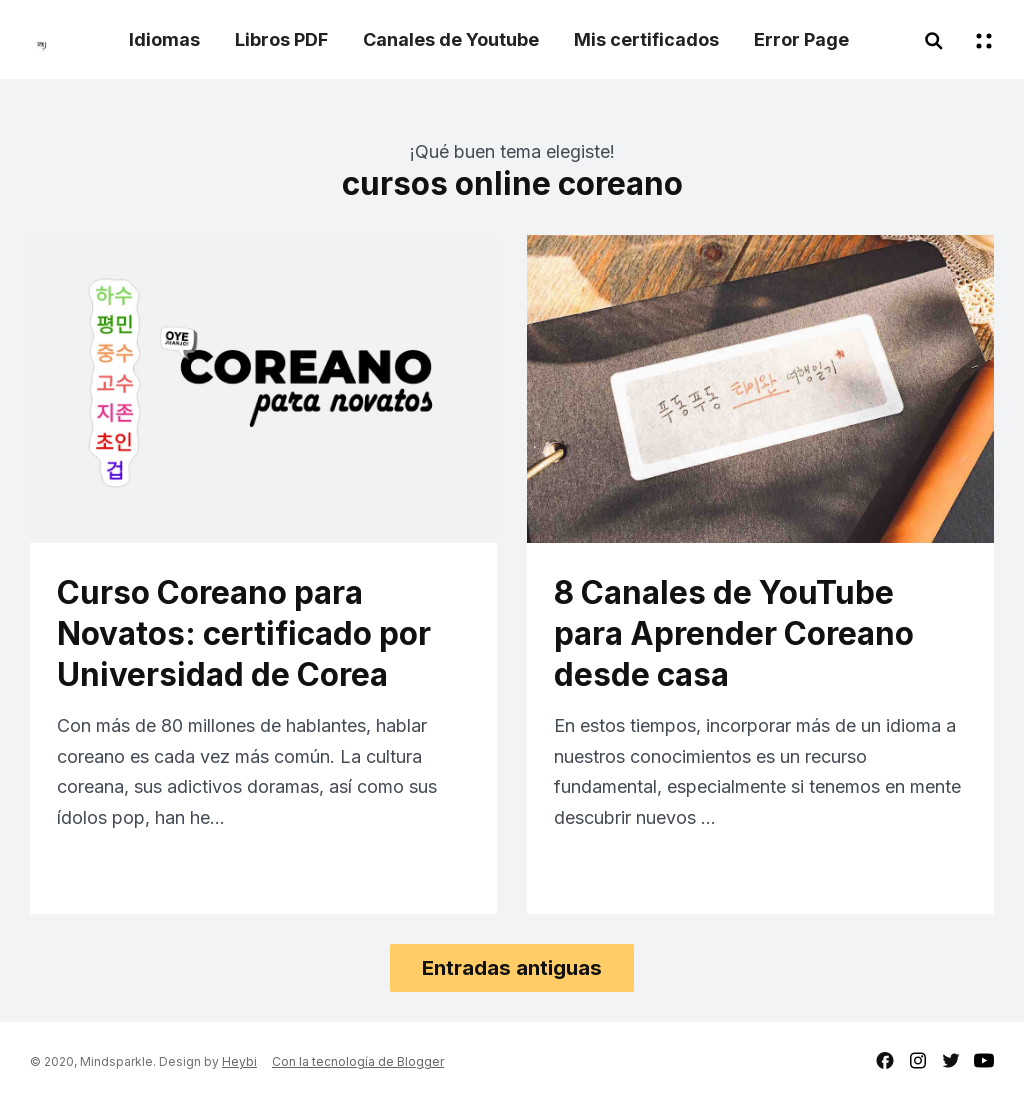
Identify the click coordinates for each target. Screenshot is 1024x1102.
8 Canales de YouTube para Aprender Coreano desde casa (734, 633)
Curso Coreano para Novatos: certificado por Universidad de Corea (244, 633)
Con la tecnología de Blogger (358, 1061)
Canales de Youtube (451, 39)
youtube (984, 1060)
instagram (918, 1060)
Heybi (239, 1061)
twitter (951, 1060)
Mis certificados (646, 39)
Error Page (801, 39)
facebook (885, 1060)
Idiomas (164, 39)
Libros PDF (281, 39)
